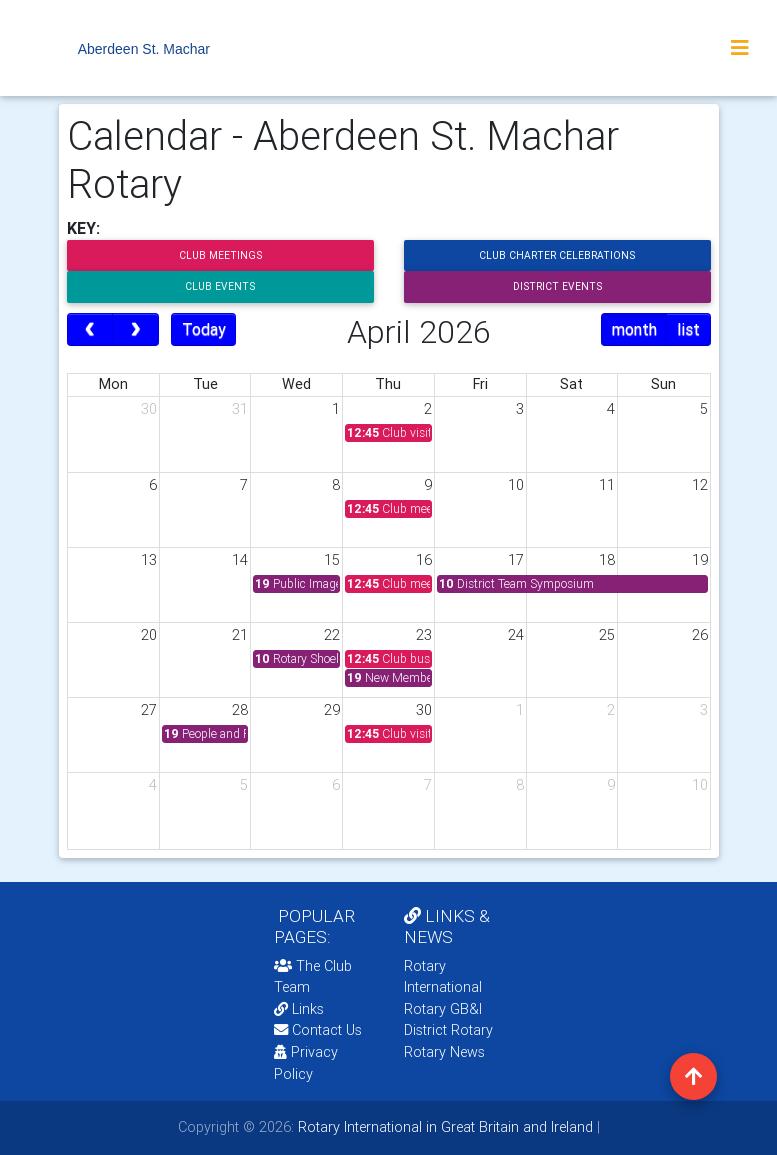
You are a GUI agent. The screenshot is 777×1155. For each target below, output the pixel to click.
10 (516, 485)
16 (424, 560)
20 (149, 635)
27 (149, 710)
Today (204, 329)
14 (240, 560)
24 (516, 635)
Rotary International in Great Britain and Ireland (443, 1127)
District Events (557, 286)
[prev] (90, 330)
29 (332, 710)
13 (149, 560)
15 (332, 560)
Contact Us (318, 1030)
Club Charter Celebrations (557, 255)
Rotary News (444, 1052)
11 (607, 485)
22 (332, 635)
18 (607, 560)
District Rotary (448, 1030)
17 (516, 560)
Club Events (220, 286)
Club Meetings (220, 255)
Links (299, 1009)
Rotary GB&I (443, 1009)
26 (700, 635)
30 (149, 409)
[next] (135, 330)
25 (607, 635)
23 (424, 635)
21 (240, 635)
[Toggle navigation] (740, 48)
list (688, 329)
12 (700, 485)
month (634, 329)
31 (240, 409)
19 (700, 560)
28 (240, 710)
